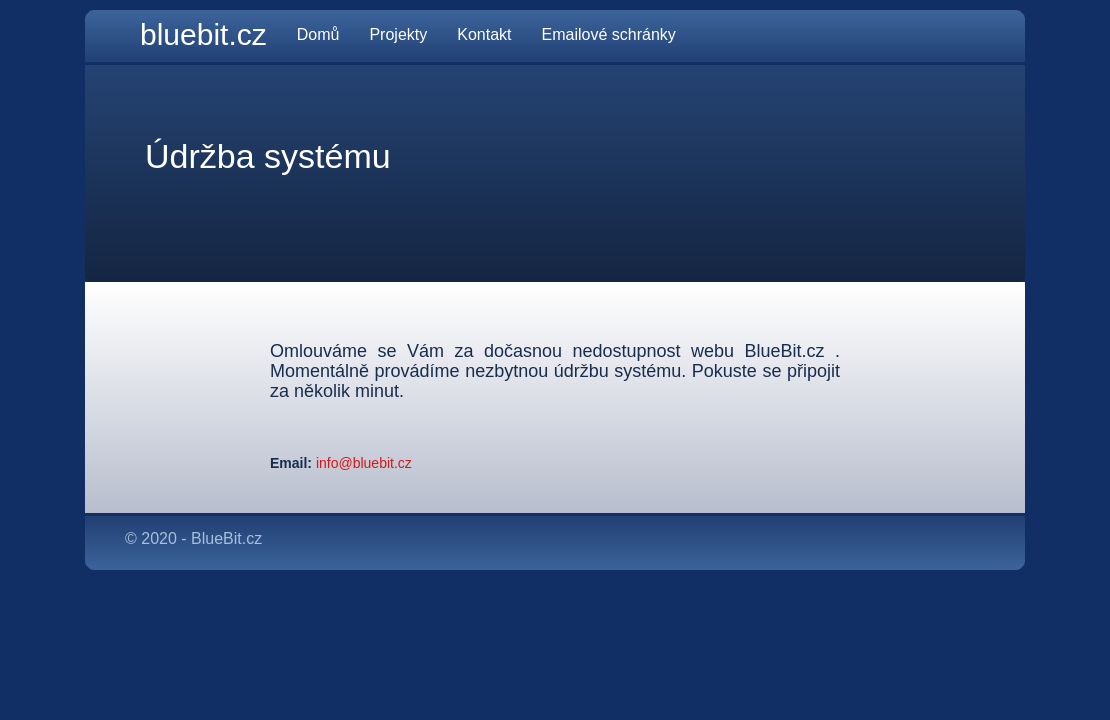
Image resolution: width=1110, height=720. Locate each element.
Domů (318, 34)
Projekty (398, 34)
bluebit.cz (203, 34)
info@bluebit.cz (362, 463)
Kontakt (484, 34)
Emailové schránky (609, 34)
